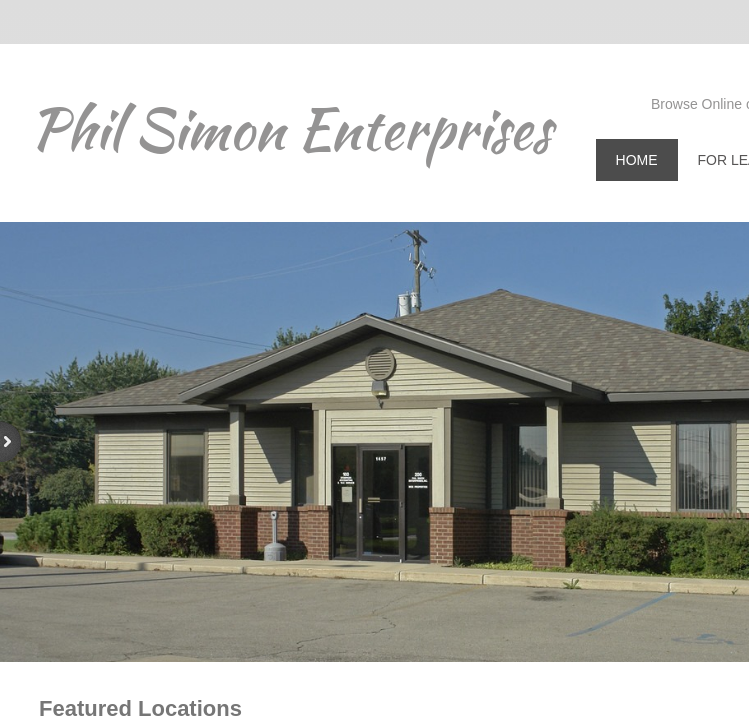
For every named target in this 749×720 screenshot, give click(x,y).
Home (637, 160)
